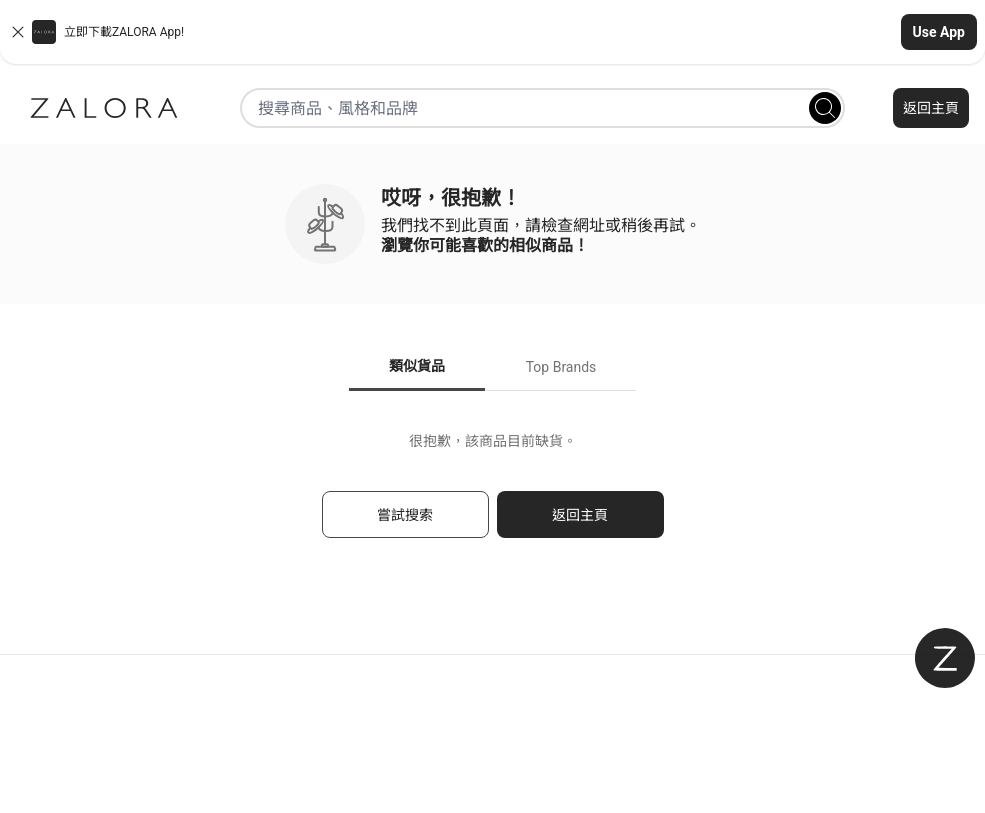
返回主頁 (931, 108)
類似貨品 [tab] (417, 366)
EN (529, 767)
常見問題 (164, 722)
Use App (939, 32)
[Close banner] (18, 32)
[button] (492, 32)
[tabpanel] (492, 494)
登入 (821, 677)
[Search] (825, 108)
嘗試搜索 (405, 515)
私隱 (821, 722)
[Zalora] (104, 108)
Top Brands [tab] (561, 367)
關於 (492, 677)
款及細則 (492, 722)
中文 (563, 767)
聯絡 (164, 677)
